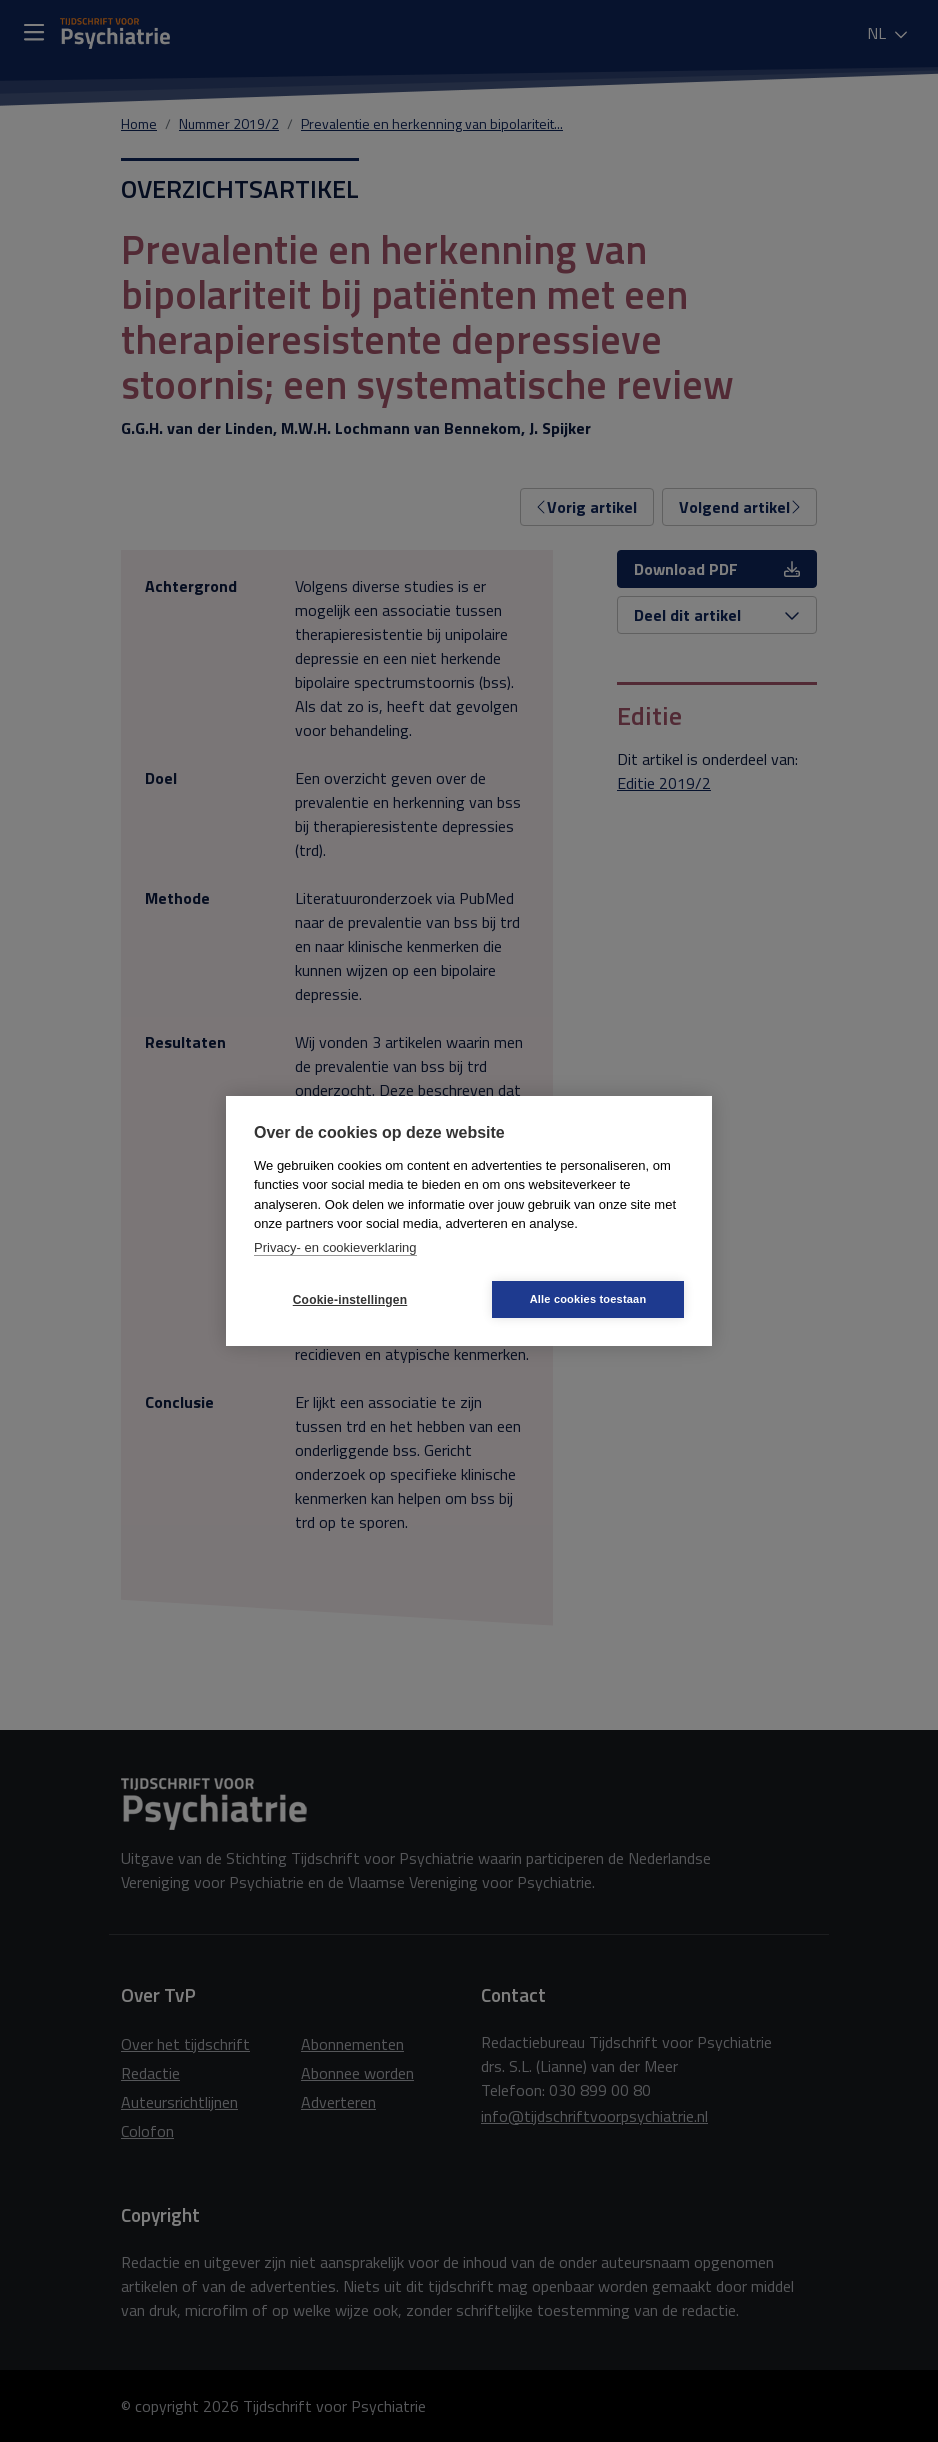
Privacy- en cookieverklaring (335, 1247)
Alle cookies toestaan (588, 1299)
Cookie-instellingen (350, 1300)
